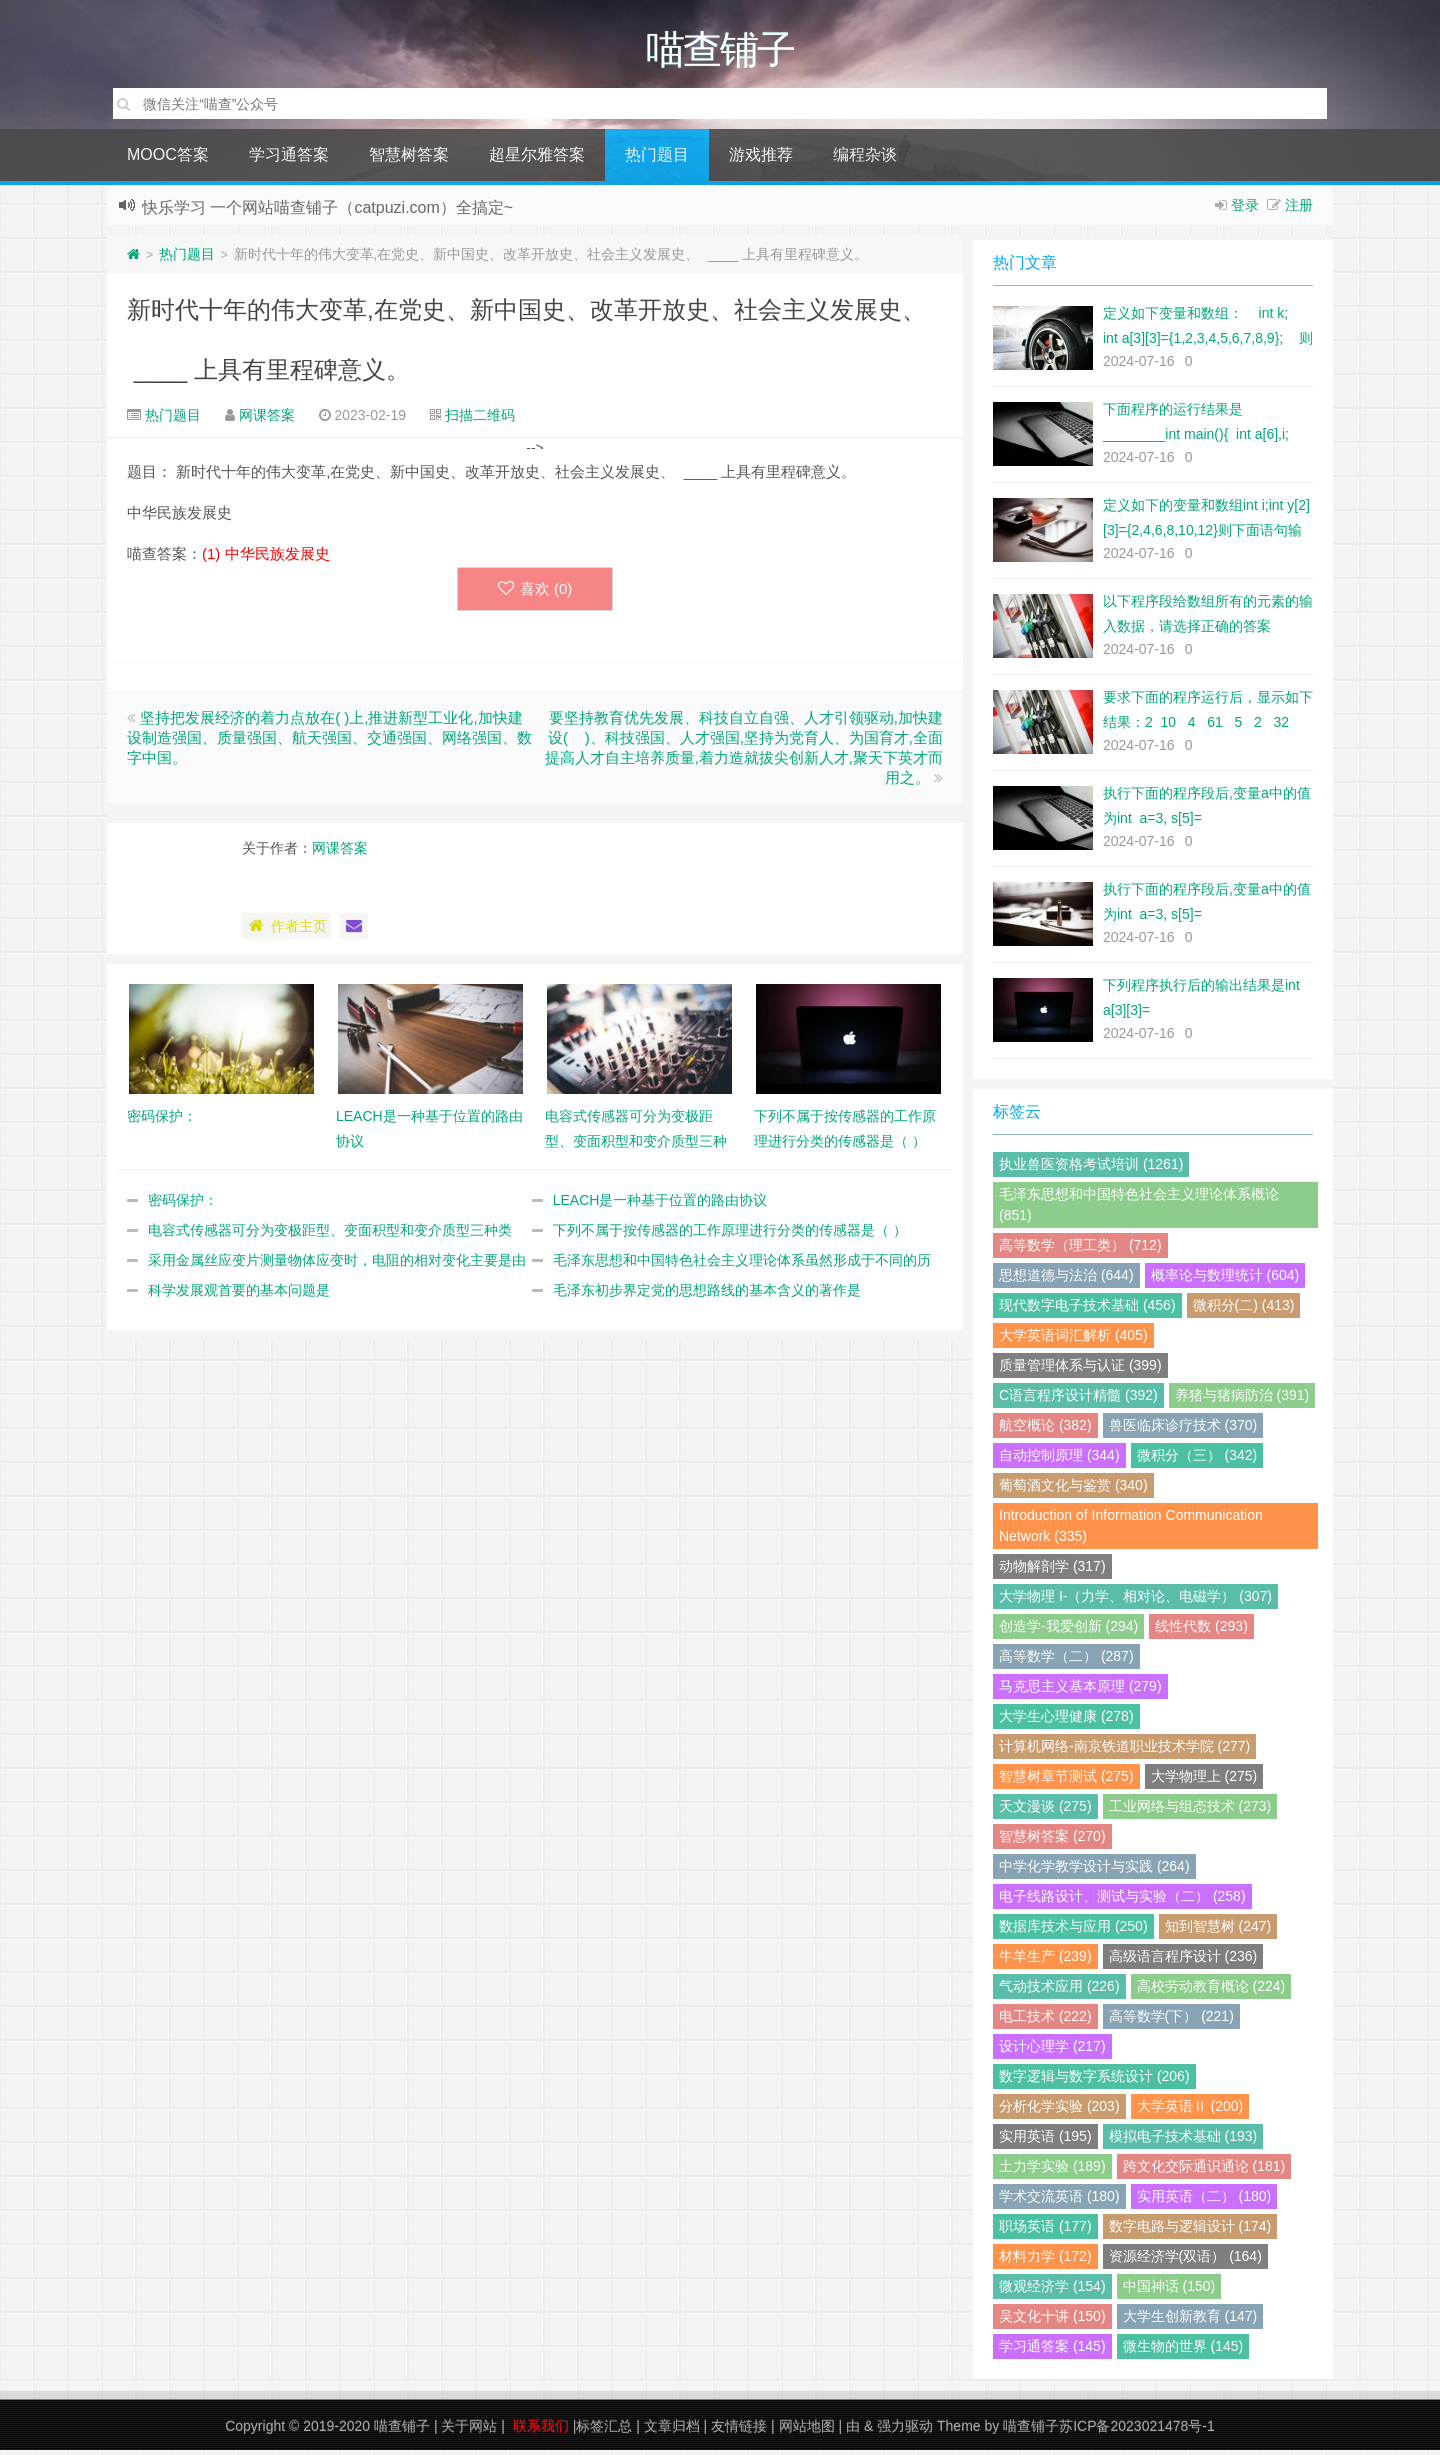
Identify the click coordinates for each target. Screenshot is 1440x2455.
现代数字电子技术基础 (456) (1087, 1310)
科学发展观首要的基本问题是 (239, 1295)
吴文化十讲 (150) (1052, 2321)
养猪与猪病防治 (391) (1242, 1400)
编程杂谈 (865, 159)
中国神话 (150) (1169, 2291)
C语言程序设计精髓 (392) (1078, 1400)
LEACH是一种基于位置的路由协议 (660, 1205)
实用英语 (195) (1045, 2141)
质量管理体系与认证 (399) (1080, 1370)
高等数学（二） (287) (1066, 1661)
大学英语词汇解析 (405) (1073, 1340)
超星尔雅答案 (537, 159)
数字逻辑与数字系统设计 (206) (1094, 2081)
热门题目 (657, 159)
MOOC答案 (168, 159)
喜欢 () (535, 593)
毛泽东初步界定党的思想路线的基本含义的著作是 (707, 1295)
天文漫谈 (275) (1045, 1811)
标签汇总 (604, 2431)
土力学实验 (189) (1052, 2171)
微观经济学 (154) (1052, 2291)
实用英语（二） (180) (1204, 2201)
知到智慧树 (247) (1218, 1931)
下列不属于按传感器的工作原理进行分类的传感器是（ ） (730, 1235)
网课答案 (267, 420)
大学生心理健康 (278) (1066, 1721)
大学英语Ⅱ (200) (1190, 2111)
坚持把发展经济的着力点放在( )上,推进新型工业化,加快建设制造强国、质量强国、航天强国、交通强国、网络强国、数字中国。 (329, 742)
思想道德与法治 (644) (1066, 1280)
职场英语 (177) (1045, 2231)
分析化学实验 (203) (1059, 2111)
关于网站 (469, 2431)
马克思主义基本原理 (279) (1080, 1691)
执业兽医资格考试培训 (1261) (1091, 1169)
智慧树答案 (409, 159)
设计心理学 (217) (1052, 2051)
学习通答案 (289, 159)
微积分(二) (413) (1244, 1310)
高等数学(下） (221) (1171, 2021)
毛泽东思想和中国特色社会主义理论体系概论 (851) (1139, 1209)
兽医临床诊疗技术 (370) (1183, 1430)
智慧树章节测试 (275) (1066, 1781)
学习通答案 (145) (1052, 2351)
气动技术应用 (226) (1059, 1991)
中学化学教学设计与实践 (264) (1094, 1871)
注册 (1299, 210)
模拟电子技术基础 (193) (1183, 2141)
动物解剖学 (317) (1052, 1571)
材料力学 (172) (1045, 2261)
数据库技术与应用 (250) (1073, 1931)
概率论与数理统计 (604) (1225, 1280)
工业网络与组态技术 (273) (1190, 1811)
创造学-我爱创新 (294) (1068, 1631)
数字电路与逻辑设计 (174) (1190, 2231)
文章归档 (672, 2431)
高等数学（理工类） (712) (1080, 1250)
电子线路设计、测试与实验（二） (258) (1122, 1901)
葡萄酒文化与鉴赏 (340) (1073, 1490)
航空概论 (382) (1045, 1430)
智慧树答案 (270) (1052, 1841)
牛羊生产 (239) (1045, 1961)
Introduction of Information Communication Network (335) (1131, 1530)
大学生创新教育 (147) (1190, 2321)
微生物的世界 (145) (1183, 2351)
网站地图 (807, 2431)
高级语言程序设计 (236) (1183, 1961)
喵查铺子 (402, 2431)
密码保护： (183, 1205)
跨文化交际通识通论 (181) (1204, 2171)
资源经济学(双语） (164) (1185, 2261)
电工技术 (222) (1045, 2021)
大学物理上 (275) (1204, 1781)
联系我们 (541, 2431)
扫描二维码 (480, 420)
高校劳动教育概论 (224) (1211, 1991)
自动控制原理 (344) (1059, 1460)
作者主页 (286, 931)
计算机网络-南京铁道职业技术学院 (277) (1124, 1751)
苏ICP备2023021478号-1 (1137, 2431)
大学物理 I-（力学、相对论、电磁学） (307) (1135, 1601)
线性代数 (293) (1201, 1631)
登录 (1245, 210)
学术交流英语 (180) (1059, 2201)
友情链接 (739, 2431)
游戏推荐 (761, 159)
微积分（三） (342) (1197, 1460)
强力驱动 (905, 2431)
